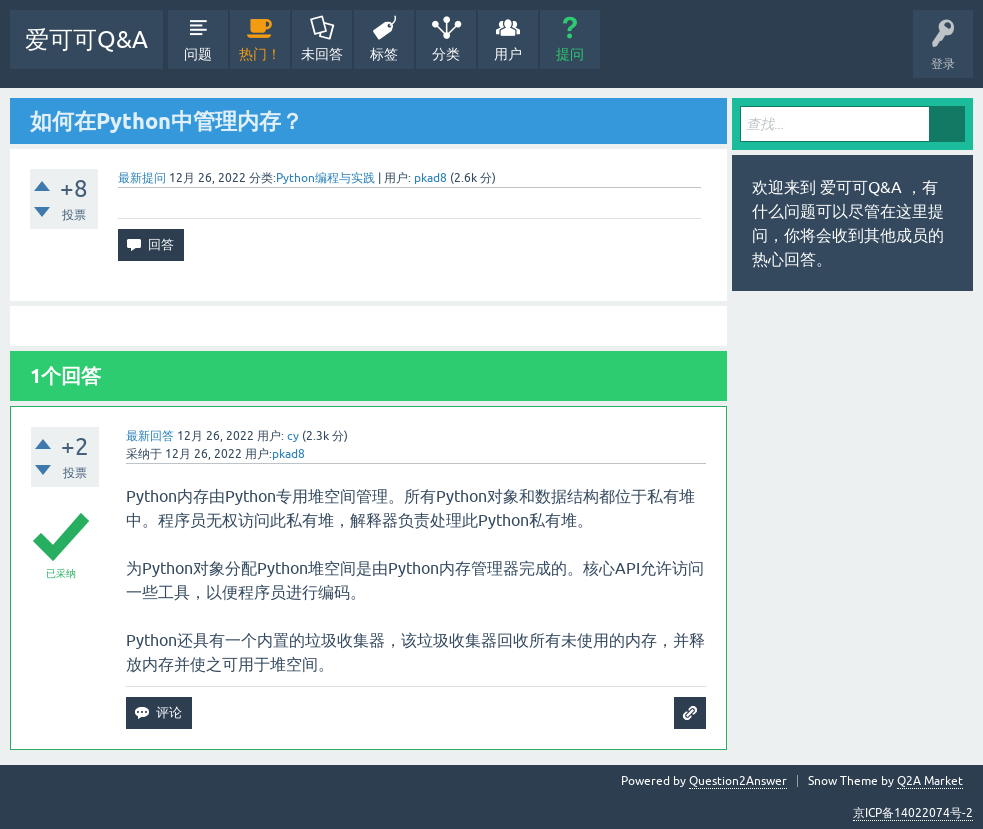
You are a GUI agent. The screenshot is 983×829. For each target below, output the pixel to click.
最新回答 (150, 436)
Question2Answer (738, 781)
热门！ (260, 54)
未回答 (322, 54)
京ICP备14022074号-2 (913, 813)
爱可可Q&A (86, 39)
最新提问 (142, 178)
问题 (198, 54)
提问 (570, 54)
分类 (446, 54)
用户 (508, 54)
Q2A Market (930, 781)
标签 (384, 54)
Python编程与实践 (325, 178)
